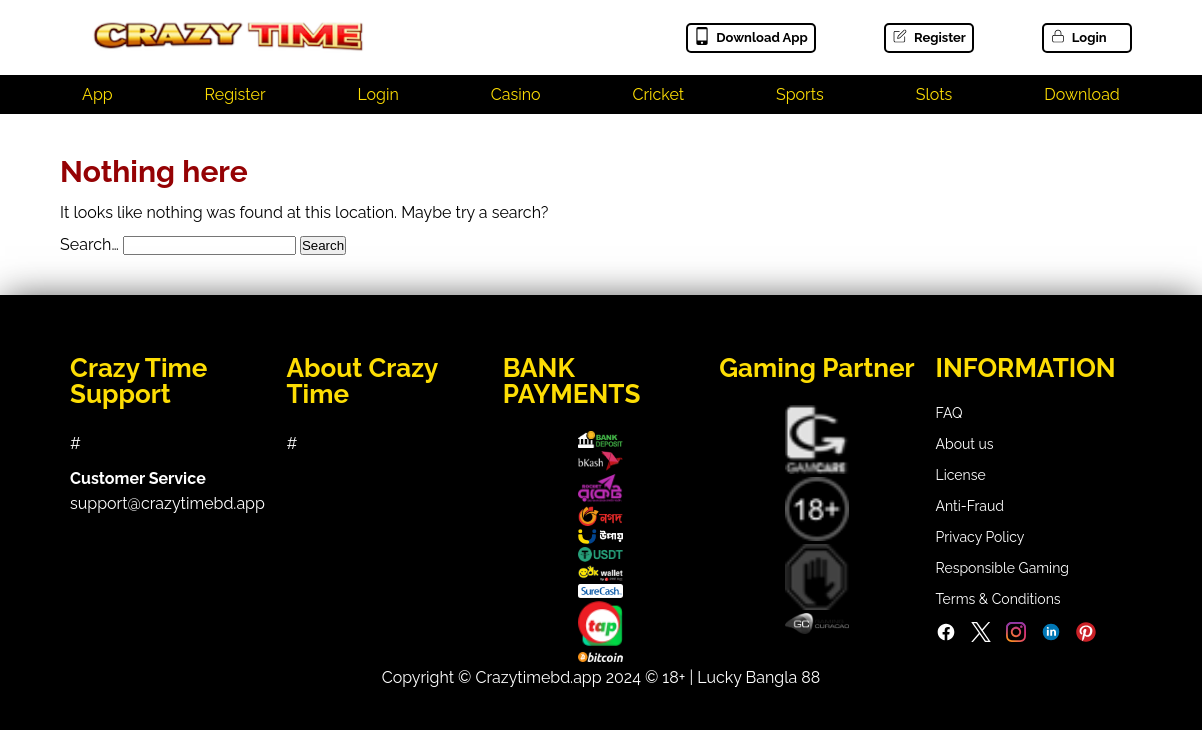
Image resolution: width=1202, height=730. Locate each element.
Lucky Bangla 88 (758, 677)
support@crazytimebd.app (167, 503)
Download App (750, 37)
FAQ (949, 413)
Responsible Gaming (1002, 568)
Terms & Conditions (998, 599)
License (961, 475)
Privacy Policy (980, 537)
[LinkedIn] (1051, 637)
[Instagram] (1016, 637)
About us (965, 444)
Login (1078, 37)
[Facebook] (946, 637)
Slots (934, 94)
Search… (89, 244)
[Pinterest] (1086, 637)
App (97, 94)
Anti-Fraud (970, 506)
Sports (800, 94)
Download (1082, 94)
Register (928, 37)
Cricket (658, 94)
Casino (516, 94)
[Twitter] (981, 637)
